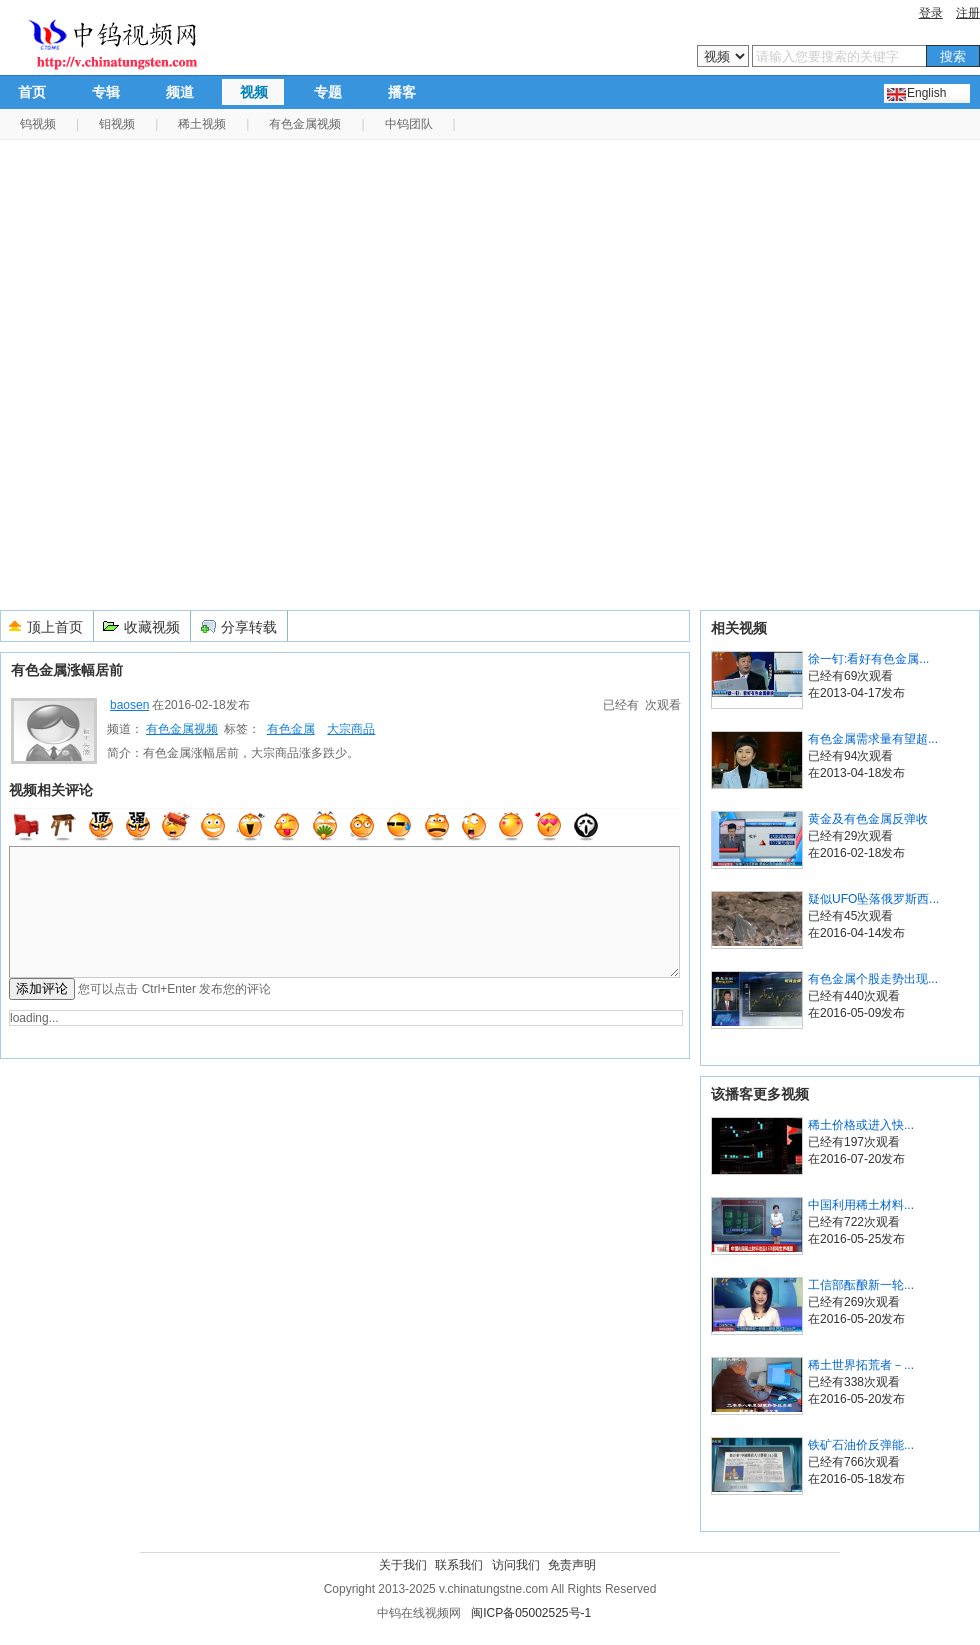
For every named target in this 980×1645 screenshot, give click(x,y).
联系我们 (459, 1565)
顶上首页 (55, 627)
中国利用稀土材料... (861, 1205)
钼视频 (117, 124)
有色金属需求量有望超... (873, 739)
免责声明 (572, 1565)
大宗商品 (351, 729)
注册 (968, 13)
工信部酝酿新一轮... (861, 1285)
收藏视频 (152, 627)
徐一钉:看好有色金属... (868, 659)
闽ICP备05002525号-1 (531, 1613)
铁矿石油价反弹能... (861, 1445)
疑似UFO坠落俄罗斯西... (873, 899)
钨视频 (38, 124)
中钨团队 (409, 124)
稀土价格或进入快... (861, 1125)
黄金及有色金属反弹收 (868, 819)
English (926, 93)
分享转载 (249, 627)
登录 (931, 13)
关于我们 (403, 1565)
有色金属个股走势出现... (873, 979)
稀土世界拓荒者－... (861, 1365)
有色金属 (291, 729)
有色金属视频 (305, 124)
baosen (129, 705)
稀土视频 (202, 124)
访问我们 (516, 1565)
